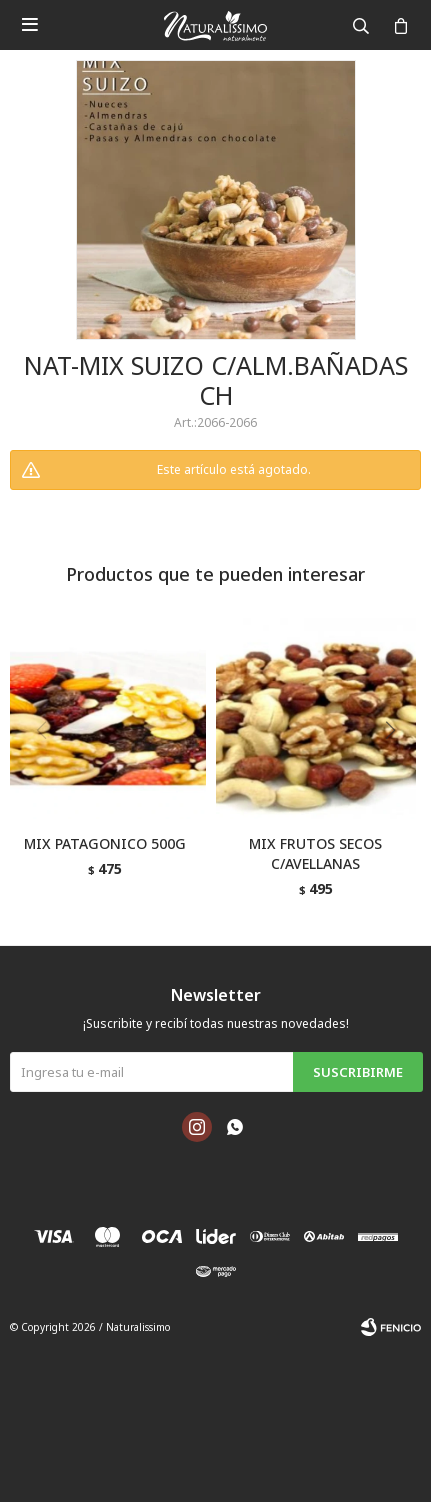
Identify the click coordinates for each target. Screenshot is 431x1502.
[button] (397, 771)
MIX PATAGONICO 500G (105, 843)
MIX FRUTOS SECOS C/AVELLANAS (315, 853)
